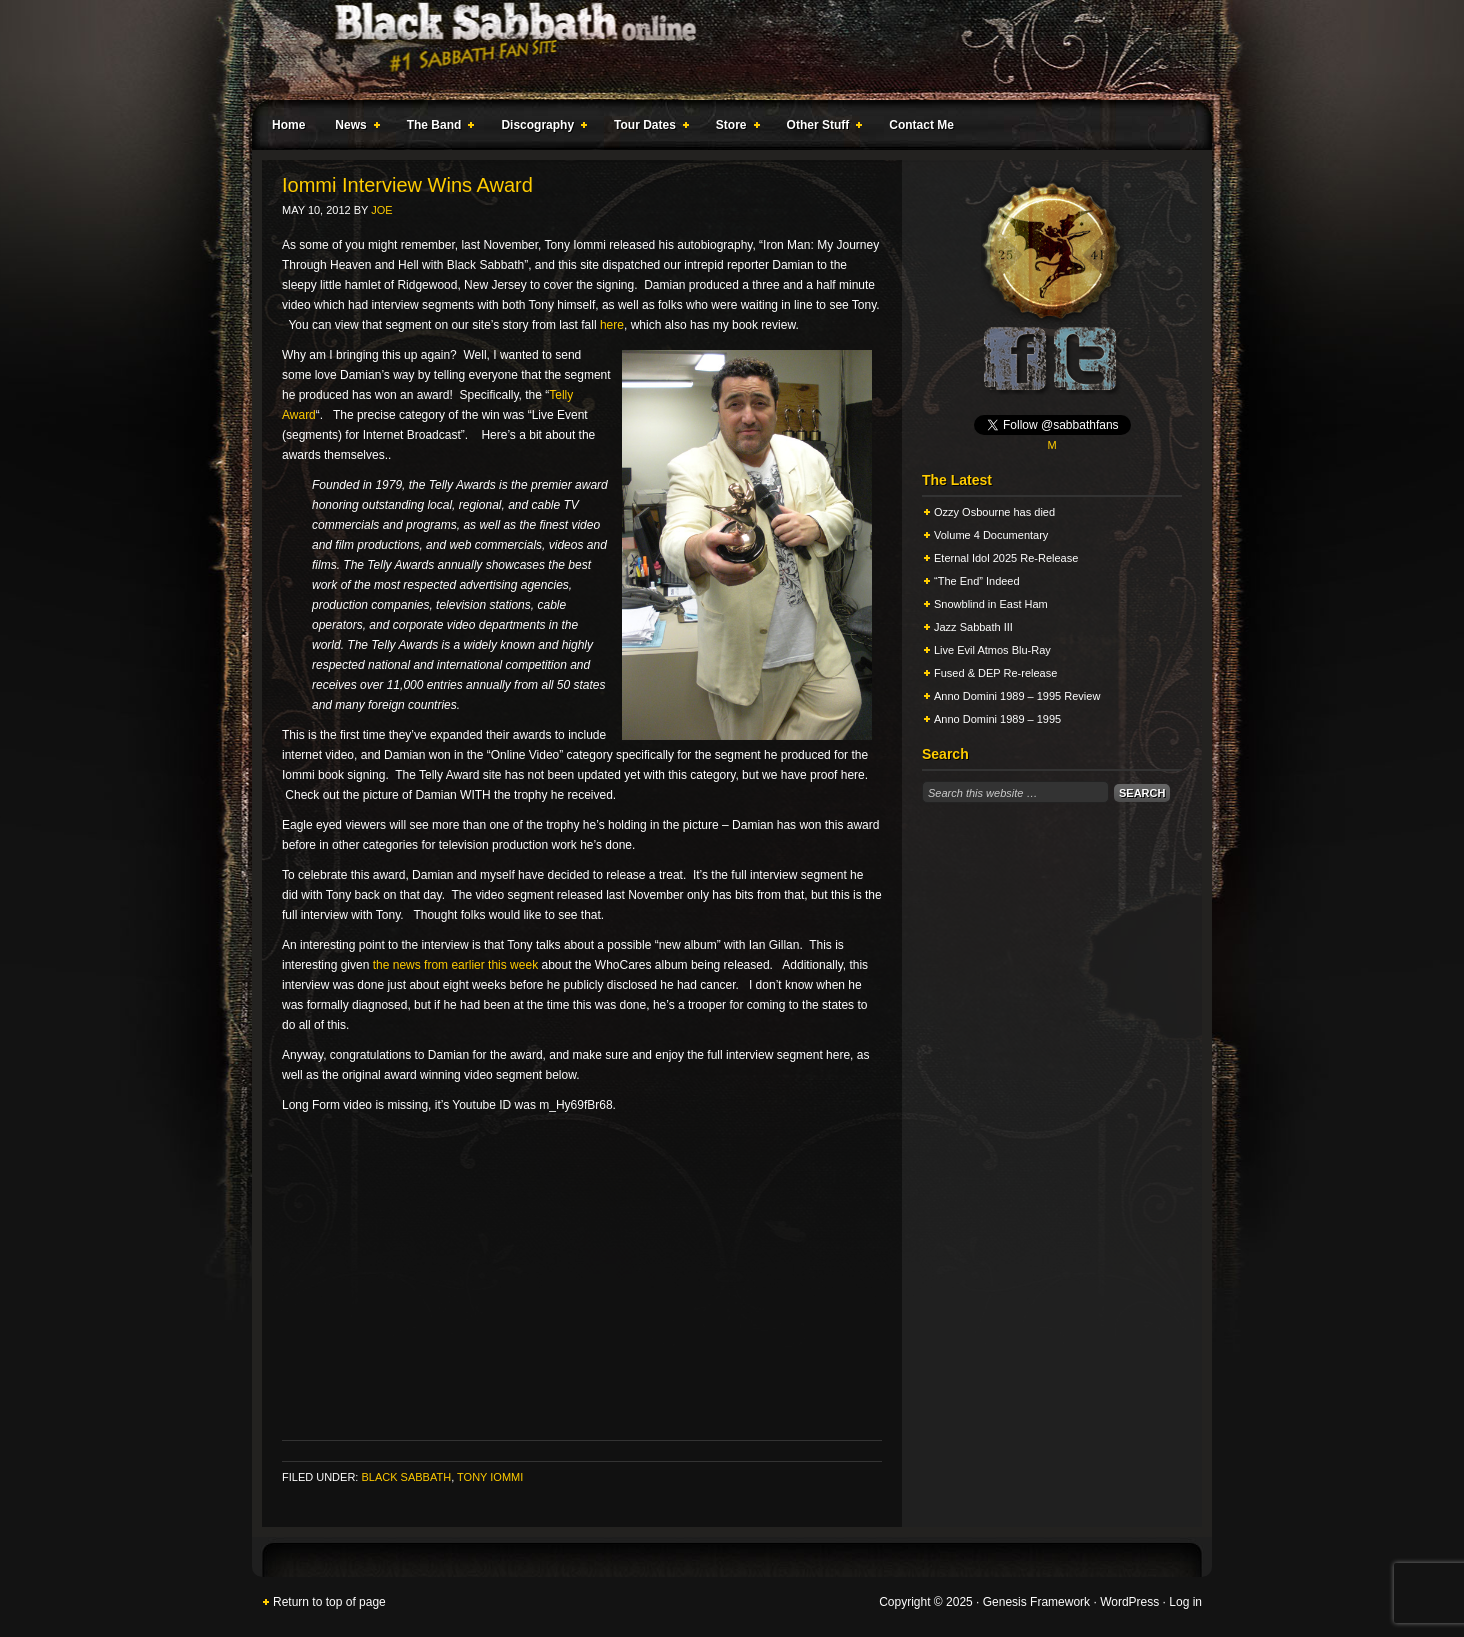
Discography (540, 128)
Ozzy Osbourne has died (994, 512)
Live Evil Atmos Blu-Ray (992, 650)
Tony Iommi (490, 1477)
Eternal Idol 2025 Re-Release (1006, 558)
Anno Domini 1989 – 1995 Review (1017, 696)
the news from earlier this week (455, 965)
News (353, 128)
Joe (381, 210)
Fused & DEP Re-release (995, 673)
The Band (437, 128)
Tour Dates (647, 128)
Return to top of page (329, 1602)
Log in (1185, 1602)
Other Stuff (821, 128)
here (612, 325)
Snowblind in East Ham (991, 604)
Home (288, 125)
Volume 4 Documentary (991, 535)
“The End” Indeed (977, 581)
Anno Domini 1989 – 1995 (997, 719)
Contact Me (921, 125)
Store (734, 128)
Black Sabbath (406, 1477)
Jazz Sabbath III (973, 627)
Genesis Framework (1036, 1602)
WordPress (1129, 1602)
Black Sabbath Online (722, 50)
